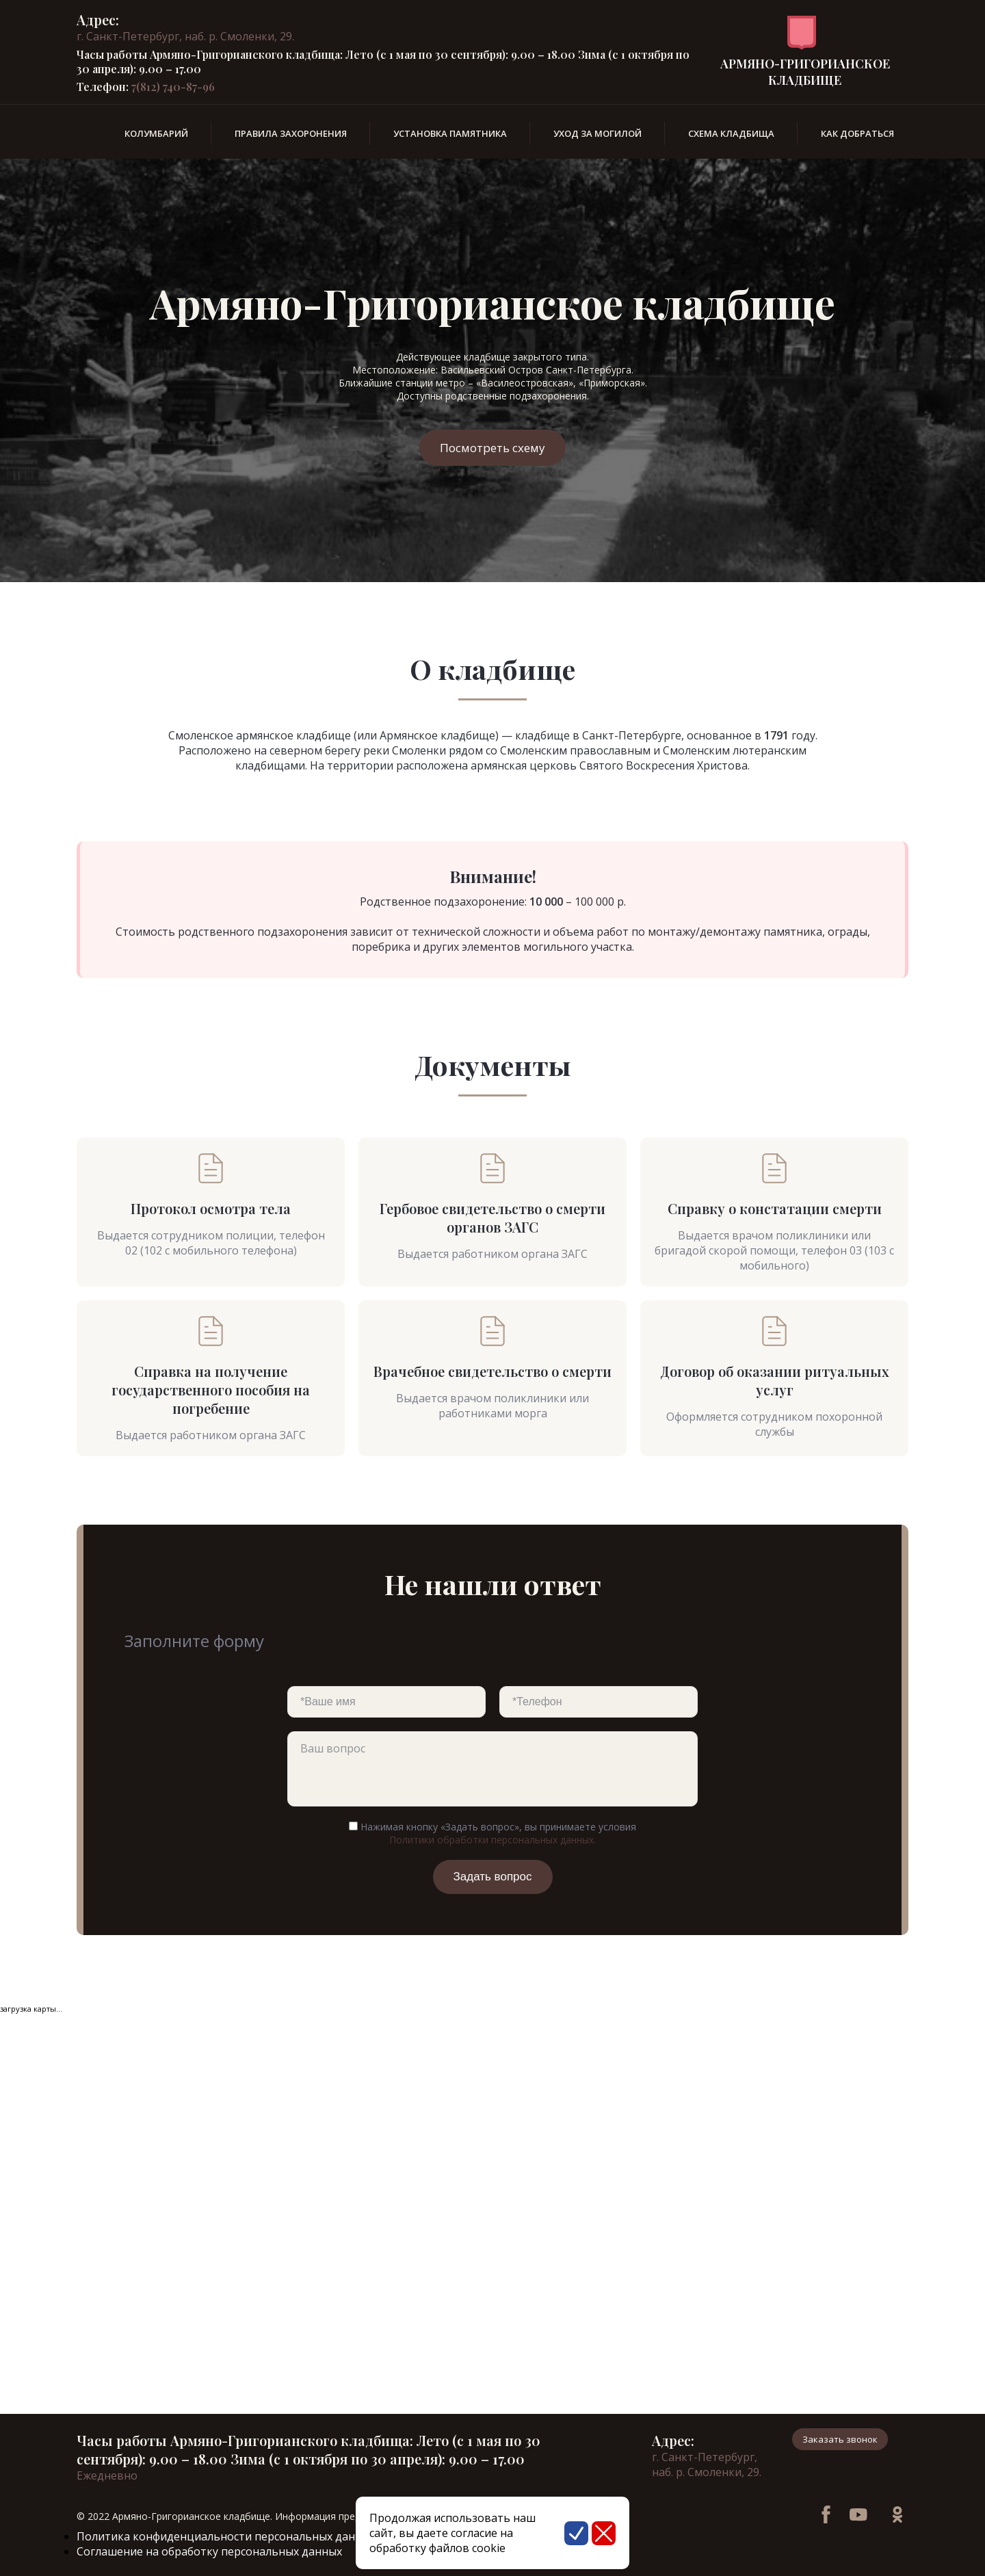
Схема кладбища (731, 133)
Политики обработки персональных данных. (492, 1839)
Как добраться (857, 133)
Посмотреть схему (492, 448)
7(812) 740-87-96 (173, 86)
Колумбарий (156, 133)
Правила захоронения (291, 133)
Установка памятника (450, 133)
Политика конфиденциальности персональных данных (226, 2536)
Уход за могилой (597, 133)
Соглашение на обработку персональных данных (209, 2551)
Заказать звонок (840, 2439)
